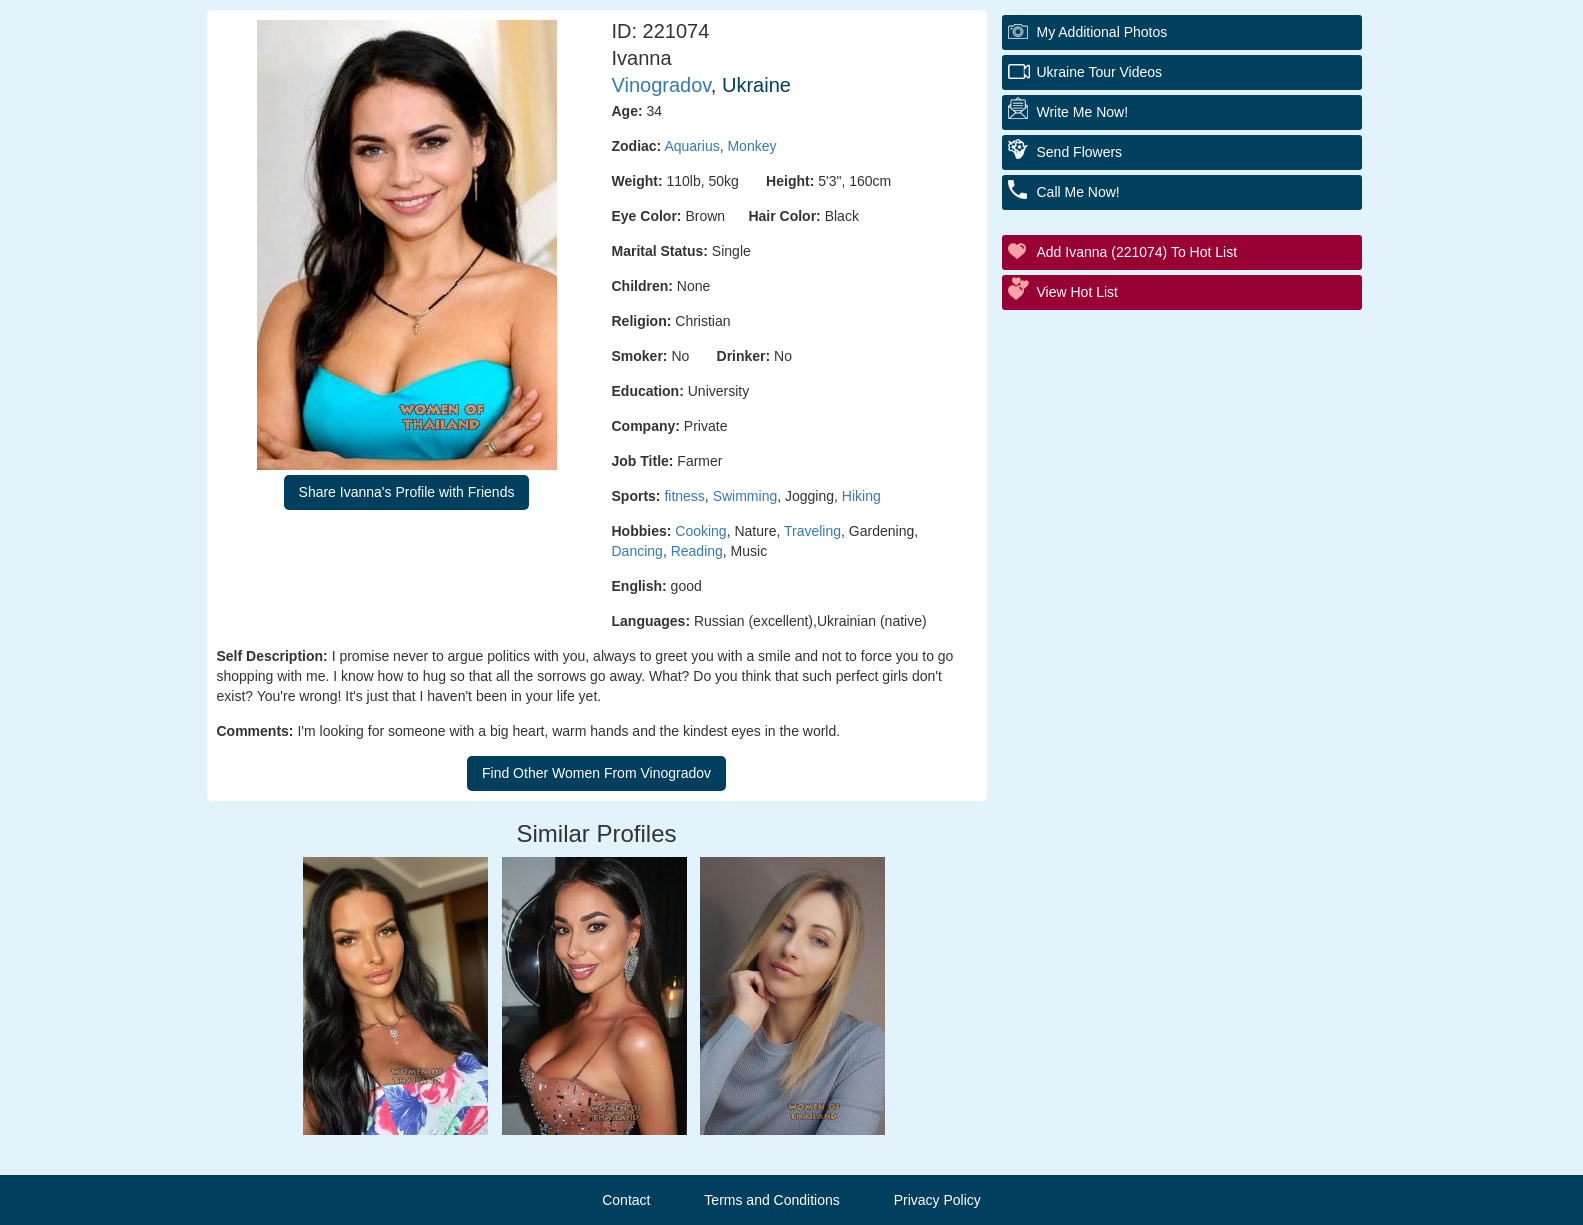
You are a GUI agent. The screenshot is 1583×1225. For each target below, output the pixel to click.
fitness (684, 496)
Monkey (751, 146)
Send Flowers (1080, 152)
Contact (626, 1200)
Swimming (745, 496)
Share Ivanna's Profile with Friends (407, 492)
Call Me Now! (1078, 192)
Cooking (700, 531)
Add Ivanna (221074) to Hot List (1137, 252)
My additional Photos (1102, 32)
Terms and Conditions (771, 1200)
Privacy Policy (937, 1200)
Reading (697, 551)
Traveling (812, 531)
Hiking (861, 496)
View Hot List (1077, 292)
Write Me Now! (1083, 112)
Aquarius (691, 146)
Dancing (637, 551)
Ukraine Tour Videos (1100, 72)
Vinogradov (661, 85)
